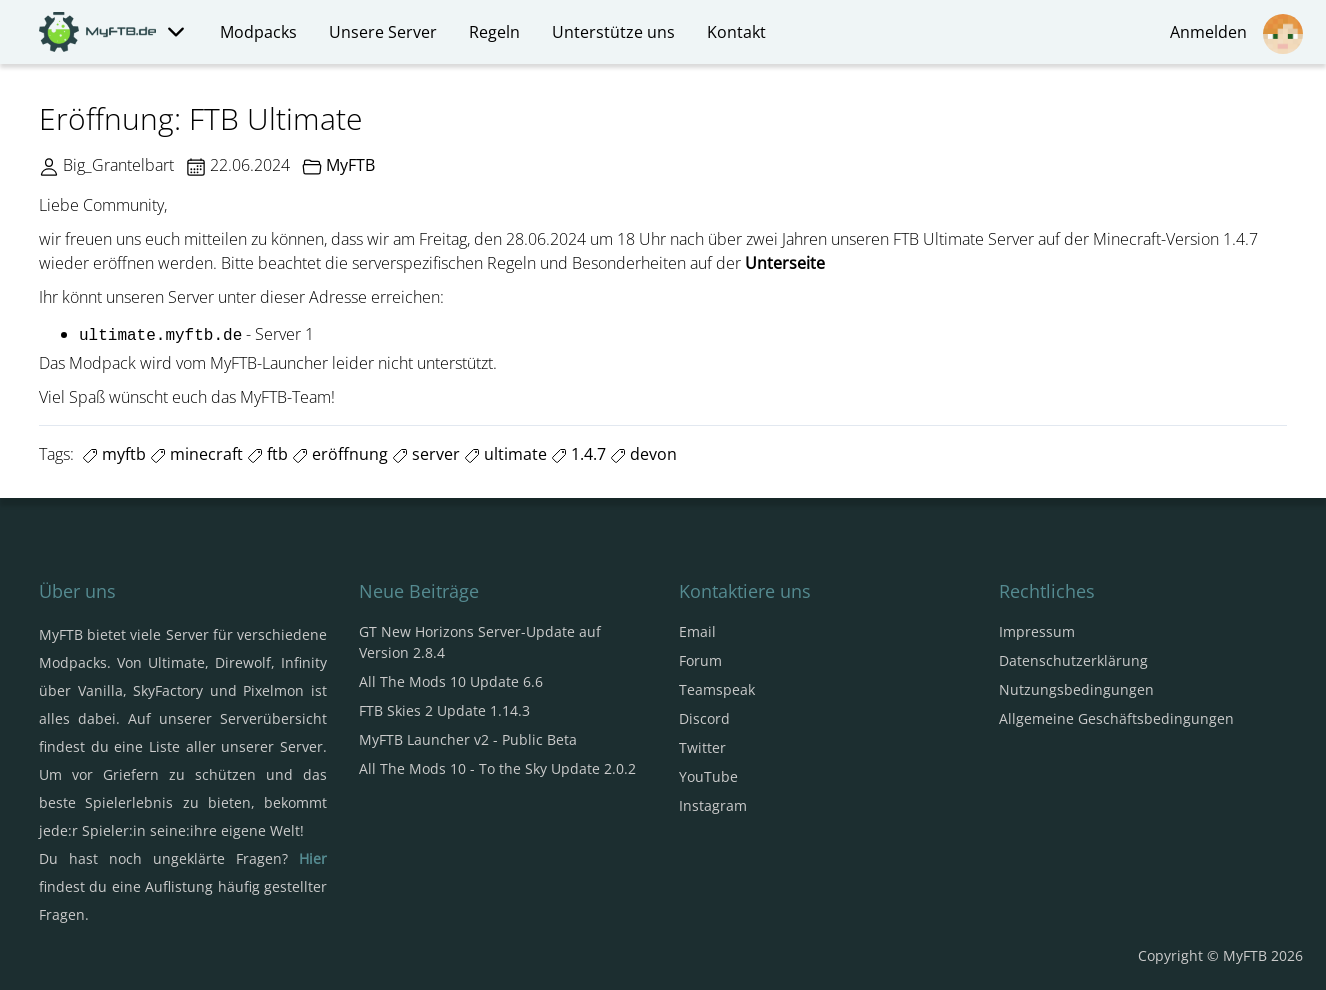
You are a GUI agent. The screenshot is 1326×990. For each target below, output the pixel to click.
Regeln (494, 32)
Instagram (713, 805)
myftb (114, 454)
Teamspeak (717, 689)
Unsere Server (383, 32)
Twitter (702, 747)
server (426, 454)
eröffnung (340, 454)
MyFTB (350, 165)
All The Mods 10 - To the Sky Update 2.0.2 (497, 768)
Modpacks (258, 32)
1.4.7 (578, 454)
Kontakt (736, 32)
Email (697, 631)
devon (643, 454)
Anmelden (1236, 34)
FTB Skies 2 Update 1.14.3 (444, 710)
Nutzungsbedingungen (1076, 689)
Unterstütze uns (613, 32)
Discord (704, 718)
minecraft (196, 454)
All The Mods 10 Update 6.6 (451, 681)
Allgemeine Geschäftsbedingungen (1116, 718)
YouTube (708, 776)
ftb (267, 454)
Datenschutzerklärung (1073, 660)
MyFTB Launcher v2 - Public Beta (468, 739)
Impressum (1037, 631)
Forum (700, 660)
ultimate (505, 454)
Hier (313, 858)
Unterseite (785, 263)
